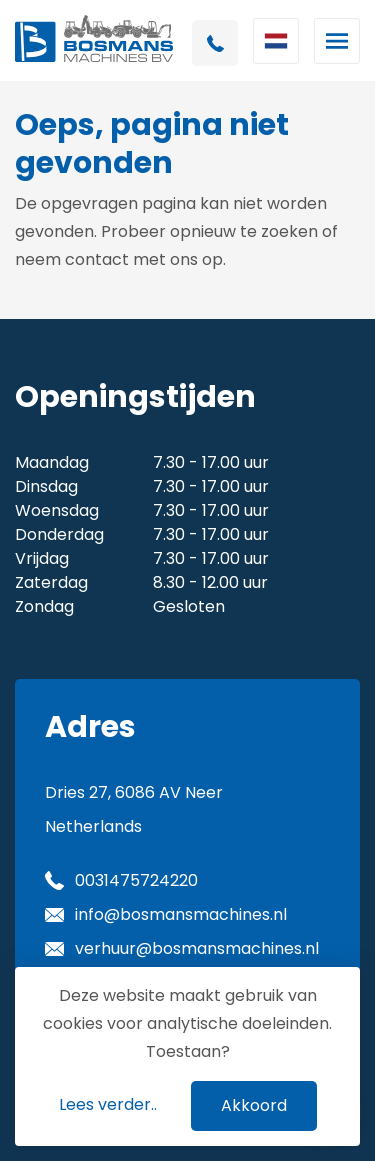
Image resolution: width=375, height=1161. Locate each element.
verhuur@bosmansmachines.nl (197, 948)
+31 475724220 (215, 43)
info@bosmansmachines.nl (181, 914)
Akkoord (254, 1105)
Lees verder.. (108, 1104)
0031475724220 (136, 880)
